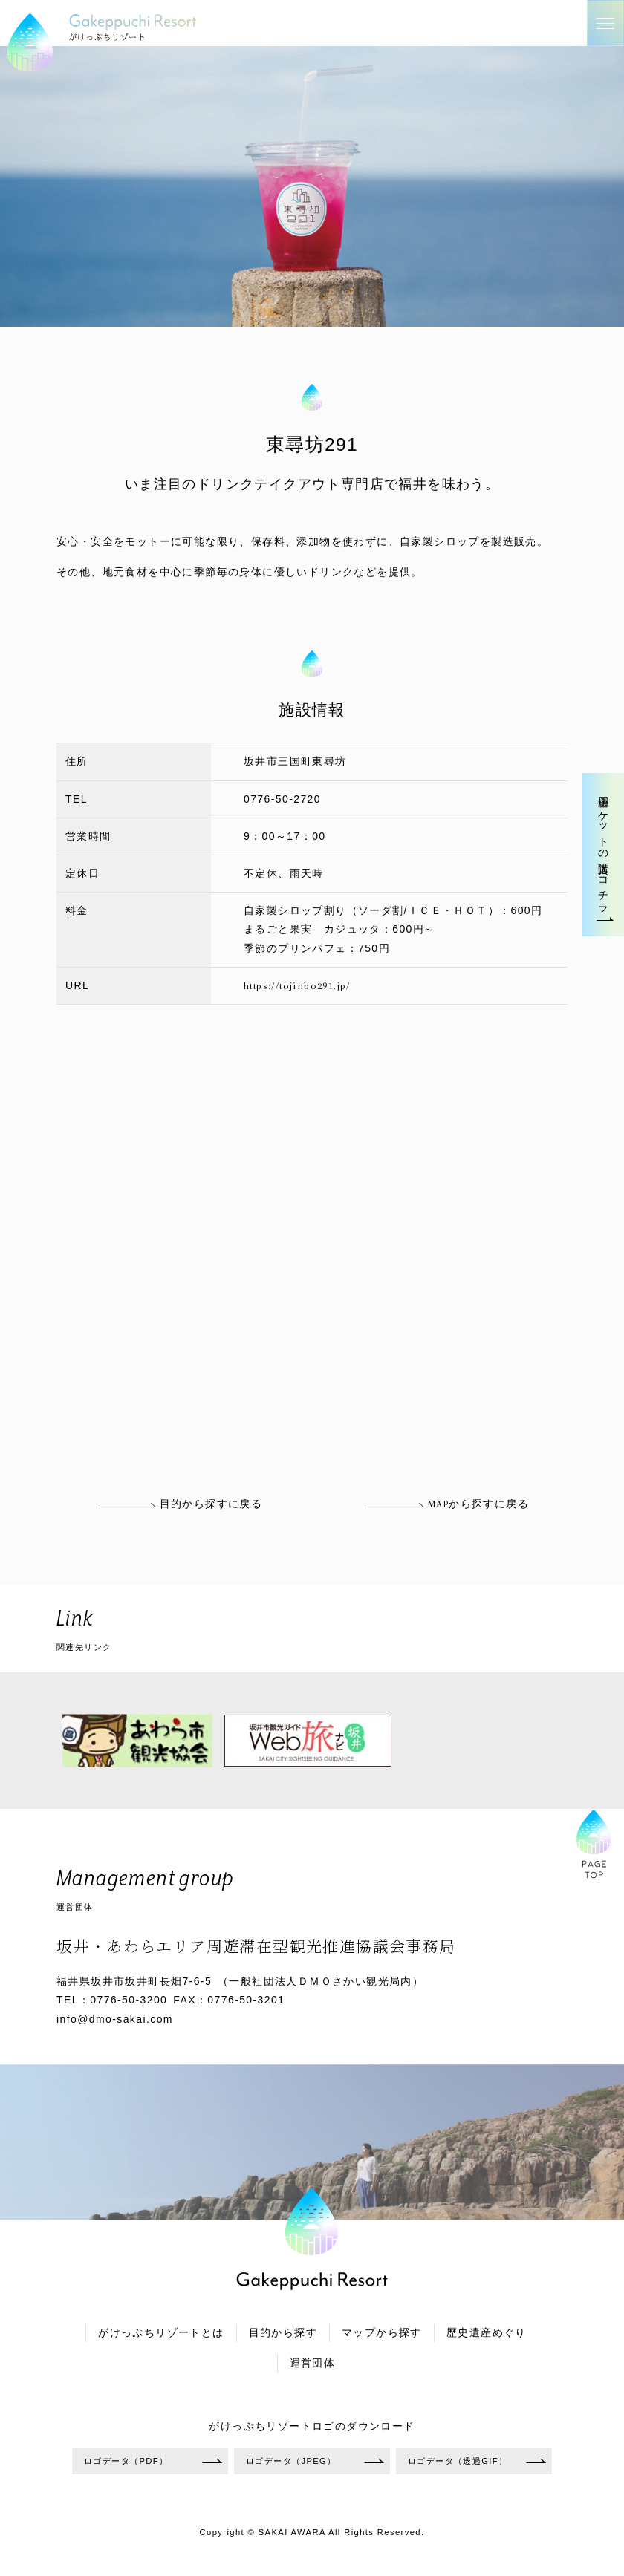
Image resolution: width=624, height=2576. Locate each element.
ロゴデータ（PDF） (126, 2460)
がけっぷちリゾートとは (161, 2332)
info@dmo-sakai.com (114, 2019)
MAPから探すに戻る (446, 1504)
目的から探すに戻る (178, 1504)
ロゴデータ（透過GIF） (457, 2460)
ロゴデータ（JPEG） (291, 2460)
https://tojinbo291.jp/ (297, 985)
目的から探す (283, 2332)
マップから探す (382, 2332)
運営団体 (313, 2363)
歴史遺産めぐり (486, 2332)
